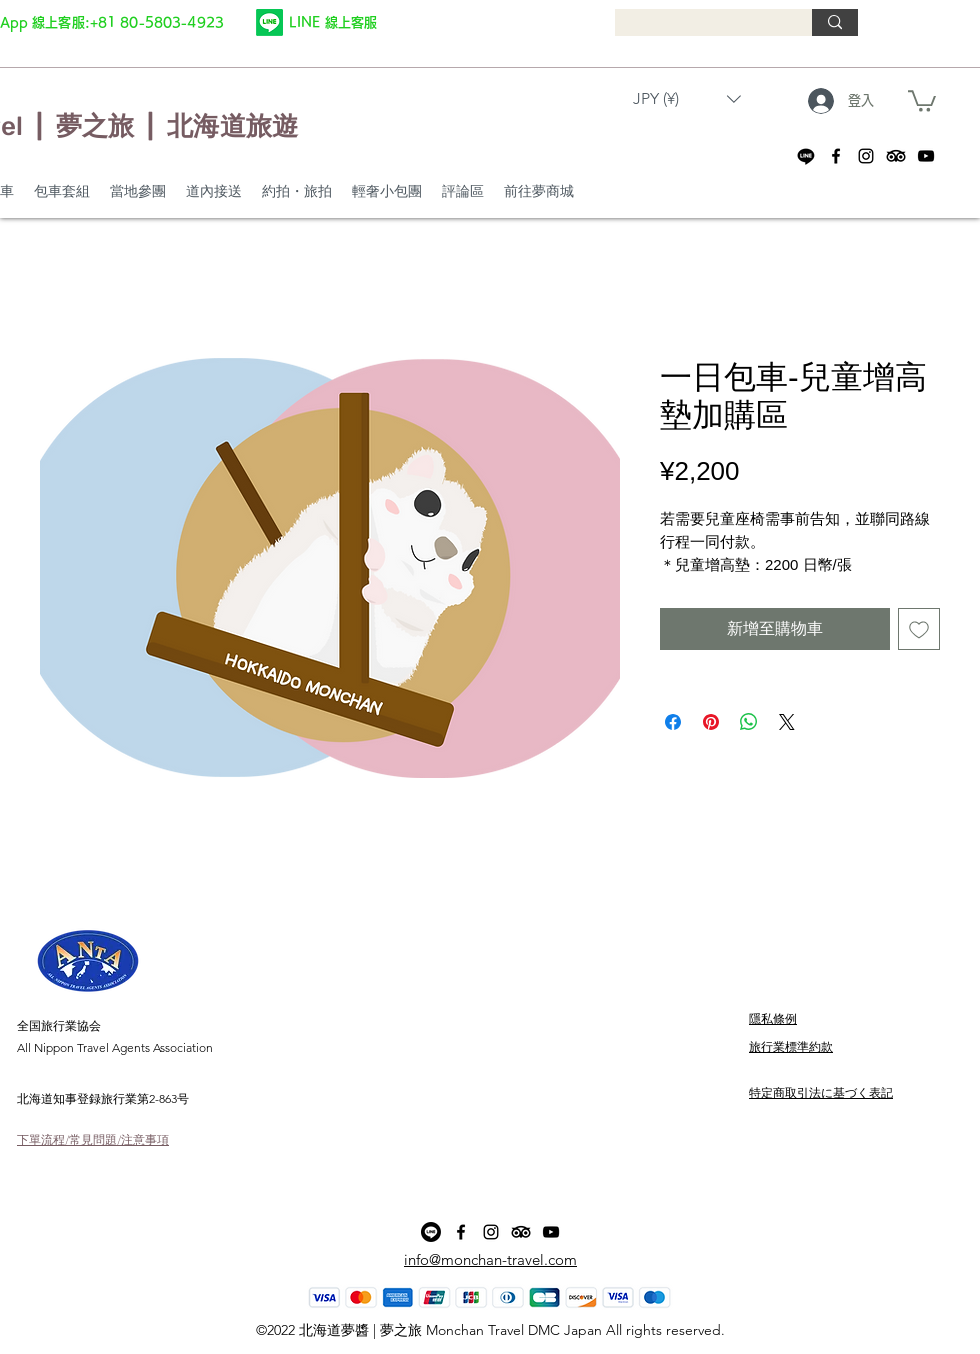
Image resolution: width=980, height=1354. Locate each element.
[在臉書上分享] (673, 722)
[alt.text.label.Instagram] (866, 156)
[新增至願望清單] (919, 629)
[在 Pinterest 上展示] (711, 722)
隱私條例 (773, 1018)
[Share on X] (787, 722)
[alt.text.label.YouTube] (926, 156)
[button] (687, 98)
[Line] (269, 22)
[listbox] (687, 98)
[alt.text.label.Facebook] (836, 156)
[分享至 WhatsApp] (749, 722)
